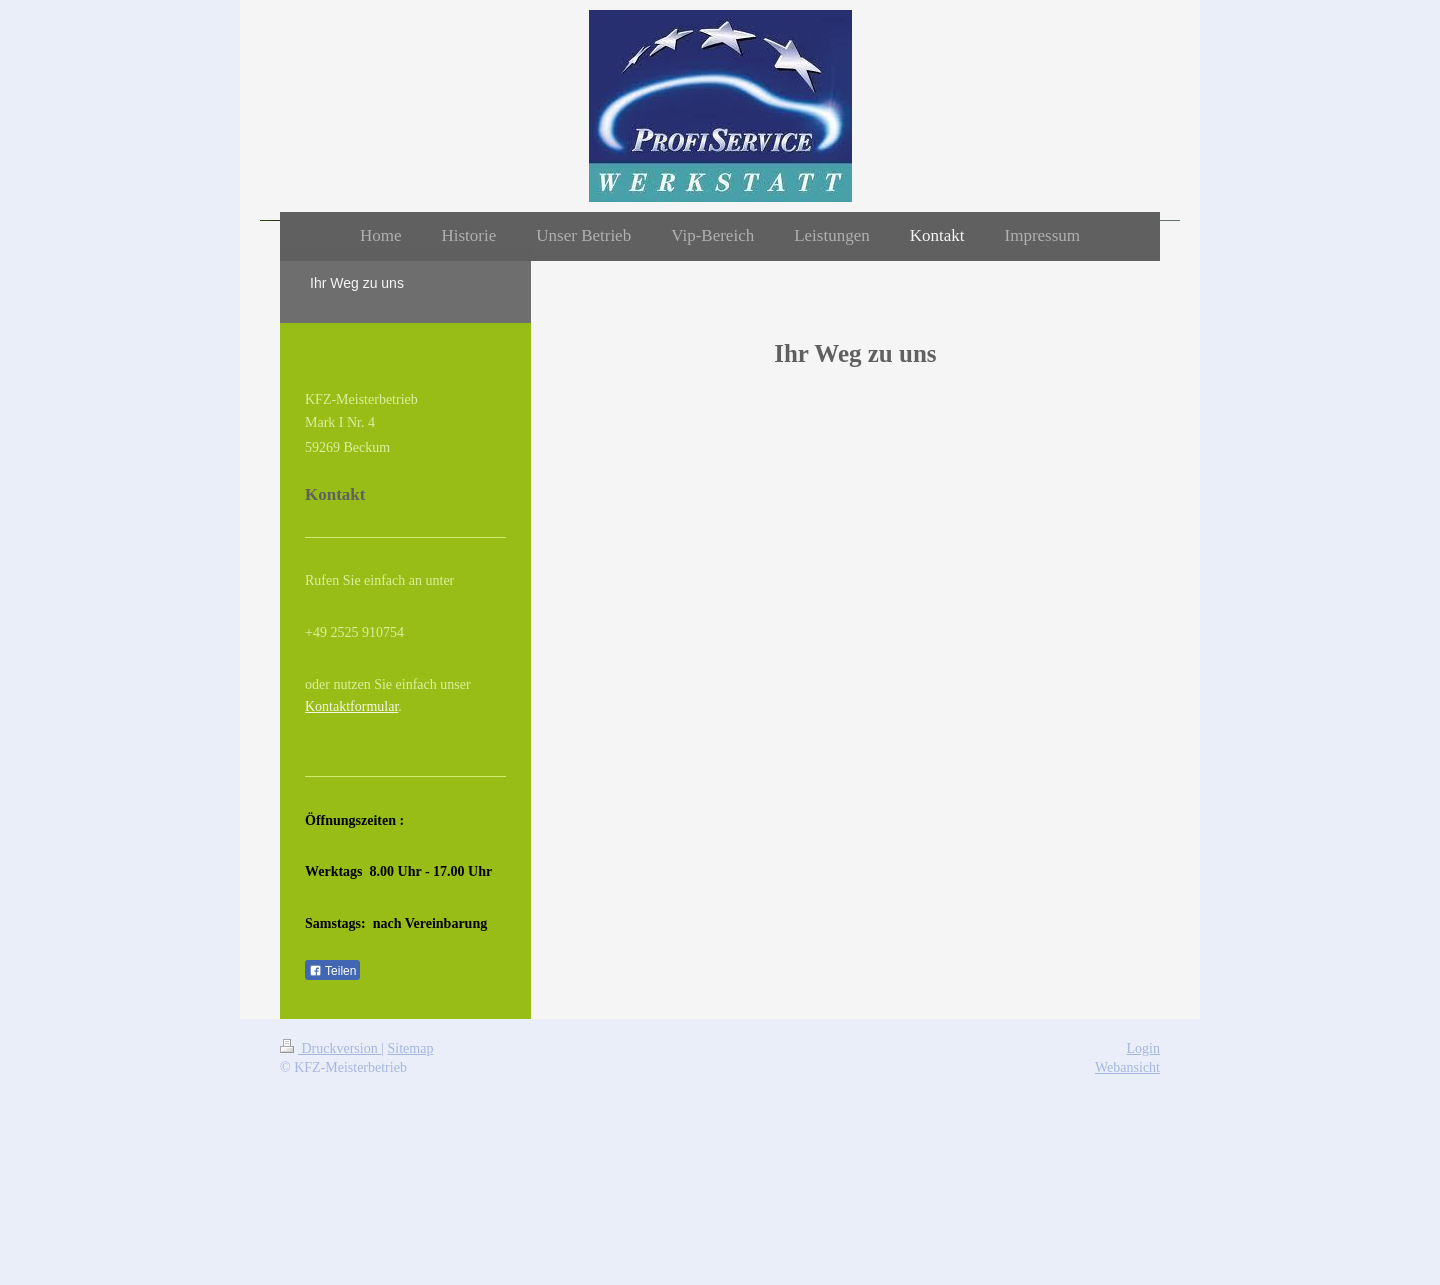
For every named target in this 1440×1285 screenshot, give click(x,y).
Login (1143, 1048)
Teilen (332, 971)
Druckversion (330, 1048)
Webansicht (1127, 1067)
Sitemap (411, 1048)
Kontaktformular (351, 706)
